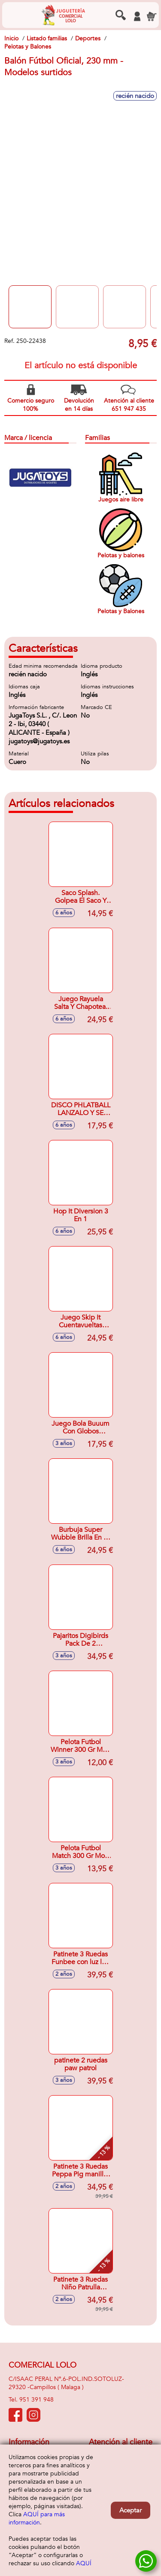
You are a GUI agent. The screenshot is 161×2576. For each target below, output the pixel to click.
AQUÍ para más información (37, 2518)
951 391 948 (36, 2400)
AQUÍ (83, 2563)
